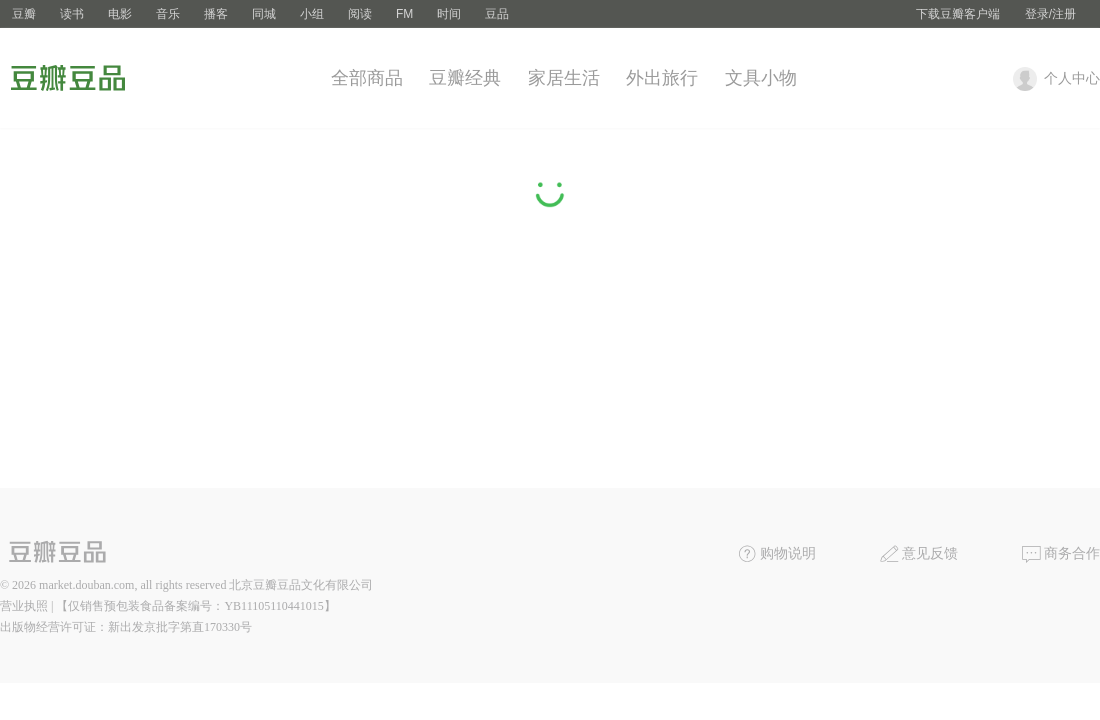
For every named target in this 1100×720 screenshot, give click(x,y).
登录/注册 (1050, 14)
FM (404, 14)
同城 (264, 14)
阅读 (360, 14)
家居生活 (564, 78)
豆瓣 (24, 14)
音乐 (168, 14)
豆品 (497, 14)
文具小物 (761, 78)
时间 (449, 14)
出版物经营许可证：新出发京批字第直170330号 (126, 627)
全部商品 (367, 78)
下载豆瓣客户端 (958, 14)
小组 (312, 14)
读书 (72, 14)
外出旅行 (662, 78)
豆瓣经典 (465, 78)
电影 (120, 14)
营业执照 (24, 606)
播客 (216, 14)
